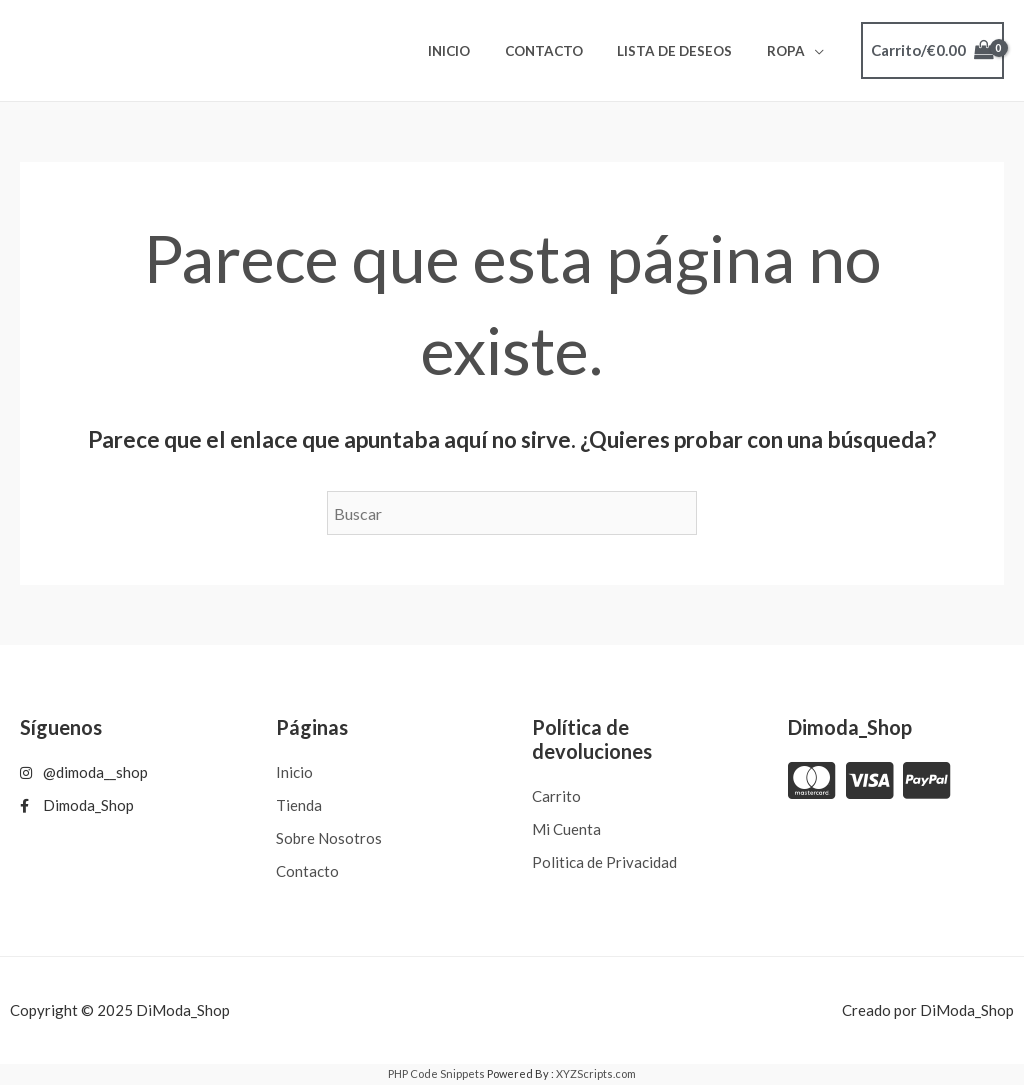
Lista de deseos (686, 51)
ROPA (790, 51)
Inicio (476, 51)
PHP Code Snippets (436, 1073)
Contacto (563, 51)
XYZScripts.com (596, 1073)
